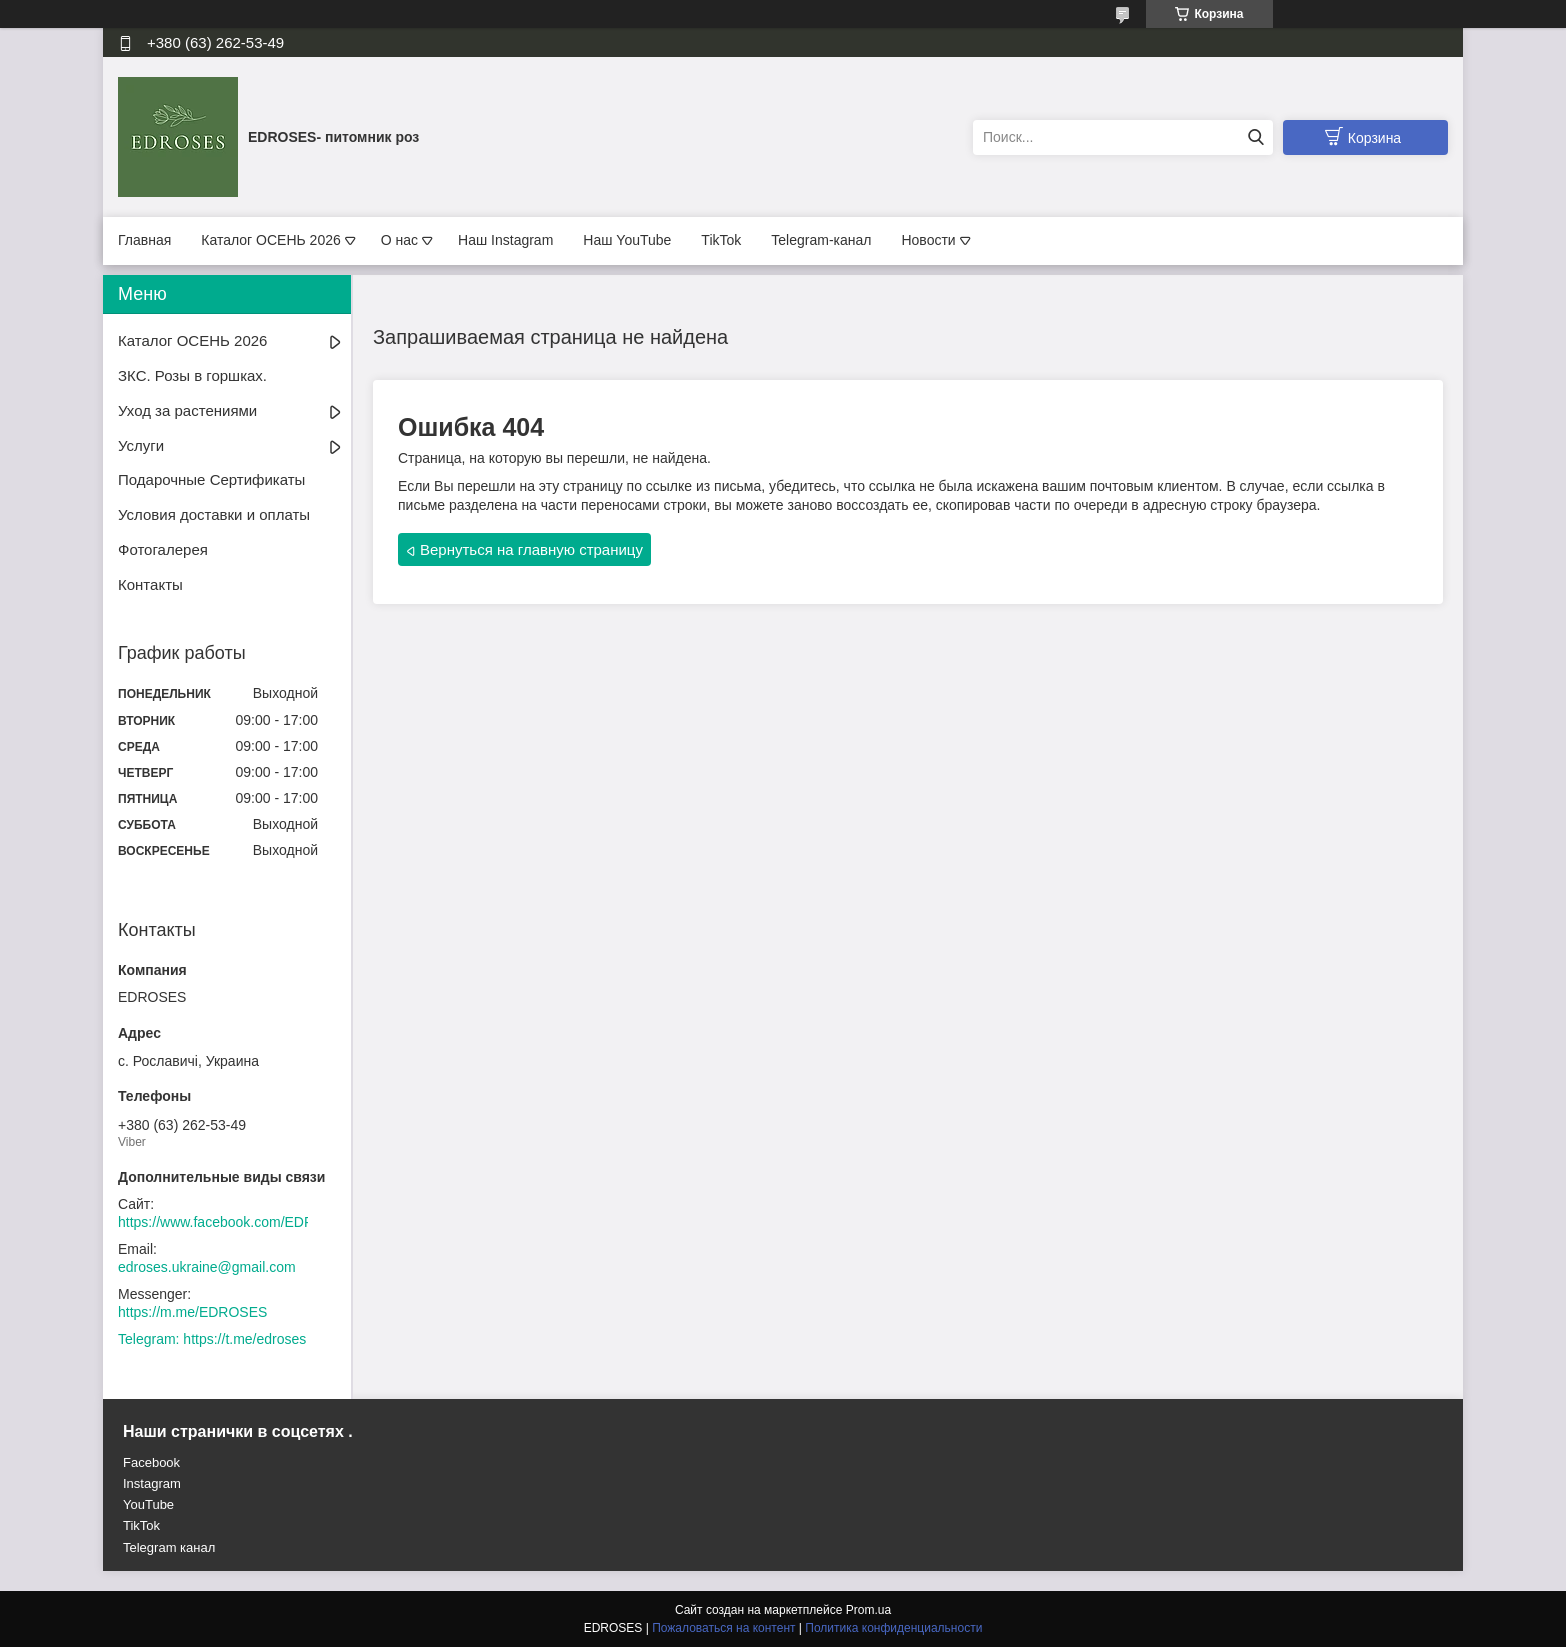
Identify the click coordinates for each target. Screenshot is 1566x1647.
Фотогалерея (163, 549)
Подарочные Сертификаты (211, 479)
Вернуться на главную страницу (531, 549)
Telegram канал (169, 1547)
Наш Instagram (505, 240)
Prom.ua (868, 1610)
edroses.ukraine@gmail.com (207, 1267)
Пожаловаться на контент (723, 1628)
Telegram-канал (821, 240)
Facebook (151, 1462)
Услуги (141, 445)
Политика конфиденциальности (893, 1628)
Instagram (152, 1483)
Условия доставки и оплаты (214, 514)
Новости (928, 240)
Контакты (150, 584)
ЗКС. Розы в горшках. (192, 375)
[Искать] (1255, 137)
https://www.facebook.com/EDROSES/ (237, 1222)
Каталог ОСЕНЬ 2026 (270, 240)
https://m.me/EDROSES (192, 1312)
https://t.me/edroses (244, 1339)
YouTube (148, 1504)
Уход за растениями (187, 410)
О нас (399, 240)
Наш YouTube (627, 240)
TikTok (721, 240)
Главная (144, 240)
